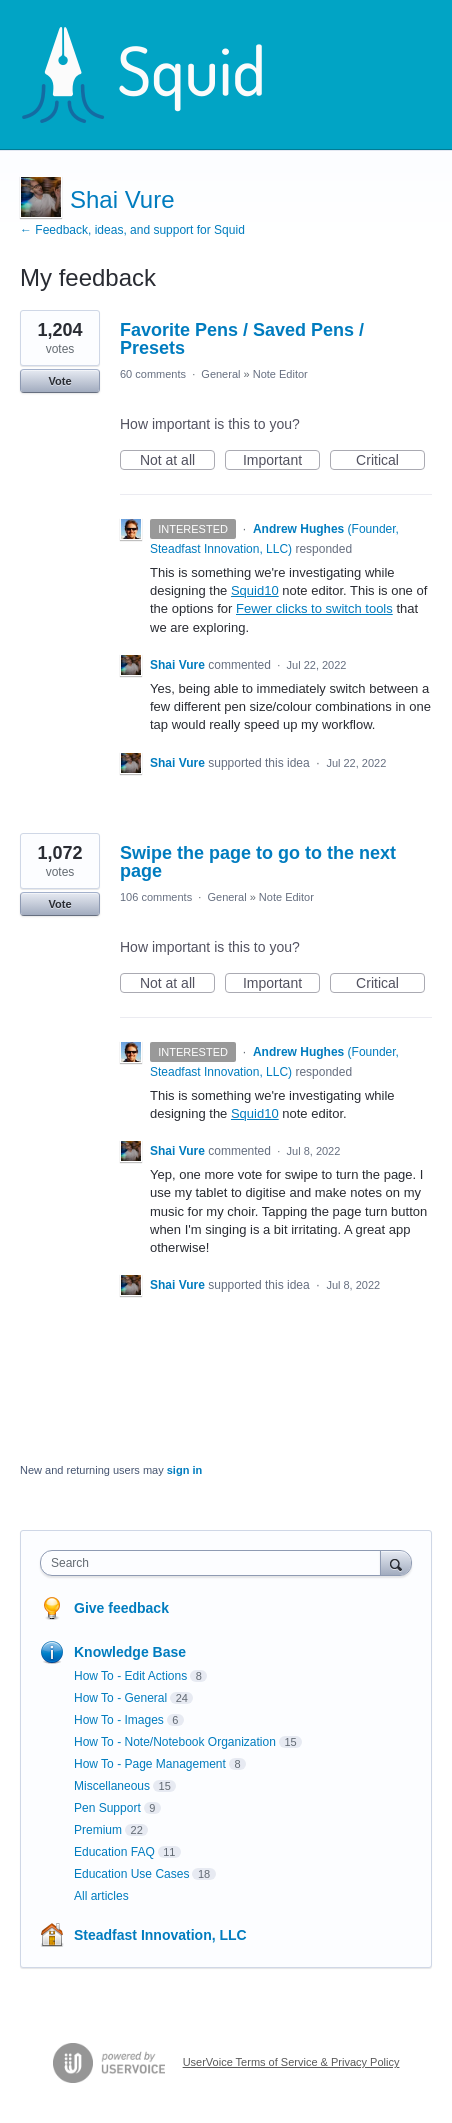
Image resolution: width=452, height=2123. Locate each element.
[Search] (396, 1562)
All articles (101, 1896)
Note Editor (280, 374)
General (220, 374)
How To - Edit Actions (130, 1676)
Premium (98, 1830)
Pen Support (107, 1808)
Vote (59, 381)
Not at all (177, 461)
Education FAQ (114, 1852)
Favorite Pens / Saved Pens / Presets (242, 339)
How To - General (120, 1698)
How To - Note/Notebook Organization (175, 1742)
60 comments (153, 374)
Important (281, 461)
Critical (390, 461)
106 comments (156, 897)
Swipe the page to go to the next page (258, 862)
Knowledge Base (130, 1652)
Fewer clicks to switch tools (314, 608)
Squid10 (255, 590)
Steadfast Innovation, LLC (160, 1935)
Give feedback (121, 1608)
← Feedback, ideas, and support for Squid (132, 230)
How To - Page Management (150, 1764)
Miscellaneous (112, 1786)
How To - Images (119, 1720)
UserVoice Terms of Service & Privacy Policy (291, 2062)
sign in (184, 1470)
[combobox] (215, 1563)
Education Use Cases (131, 1874)
